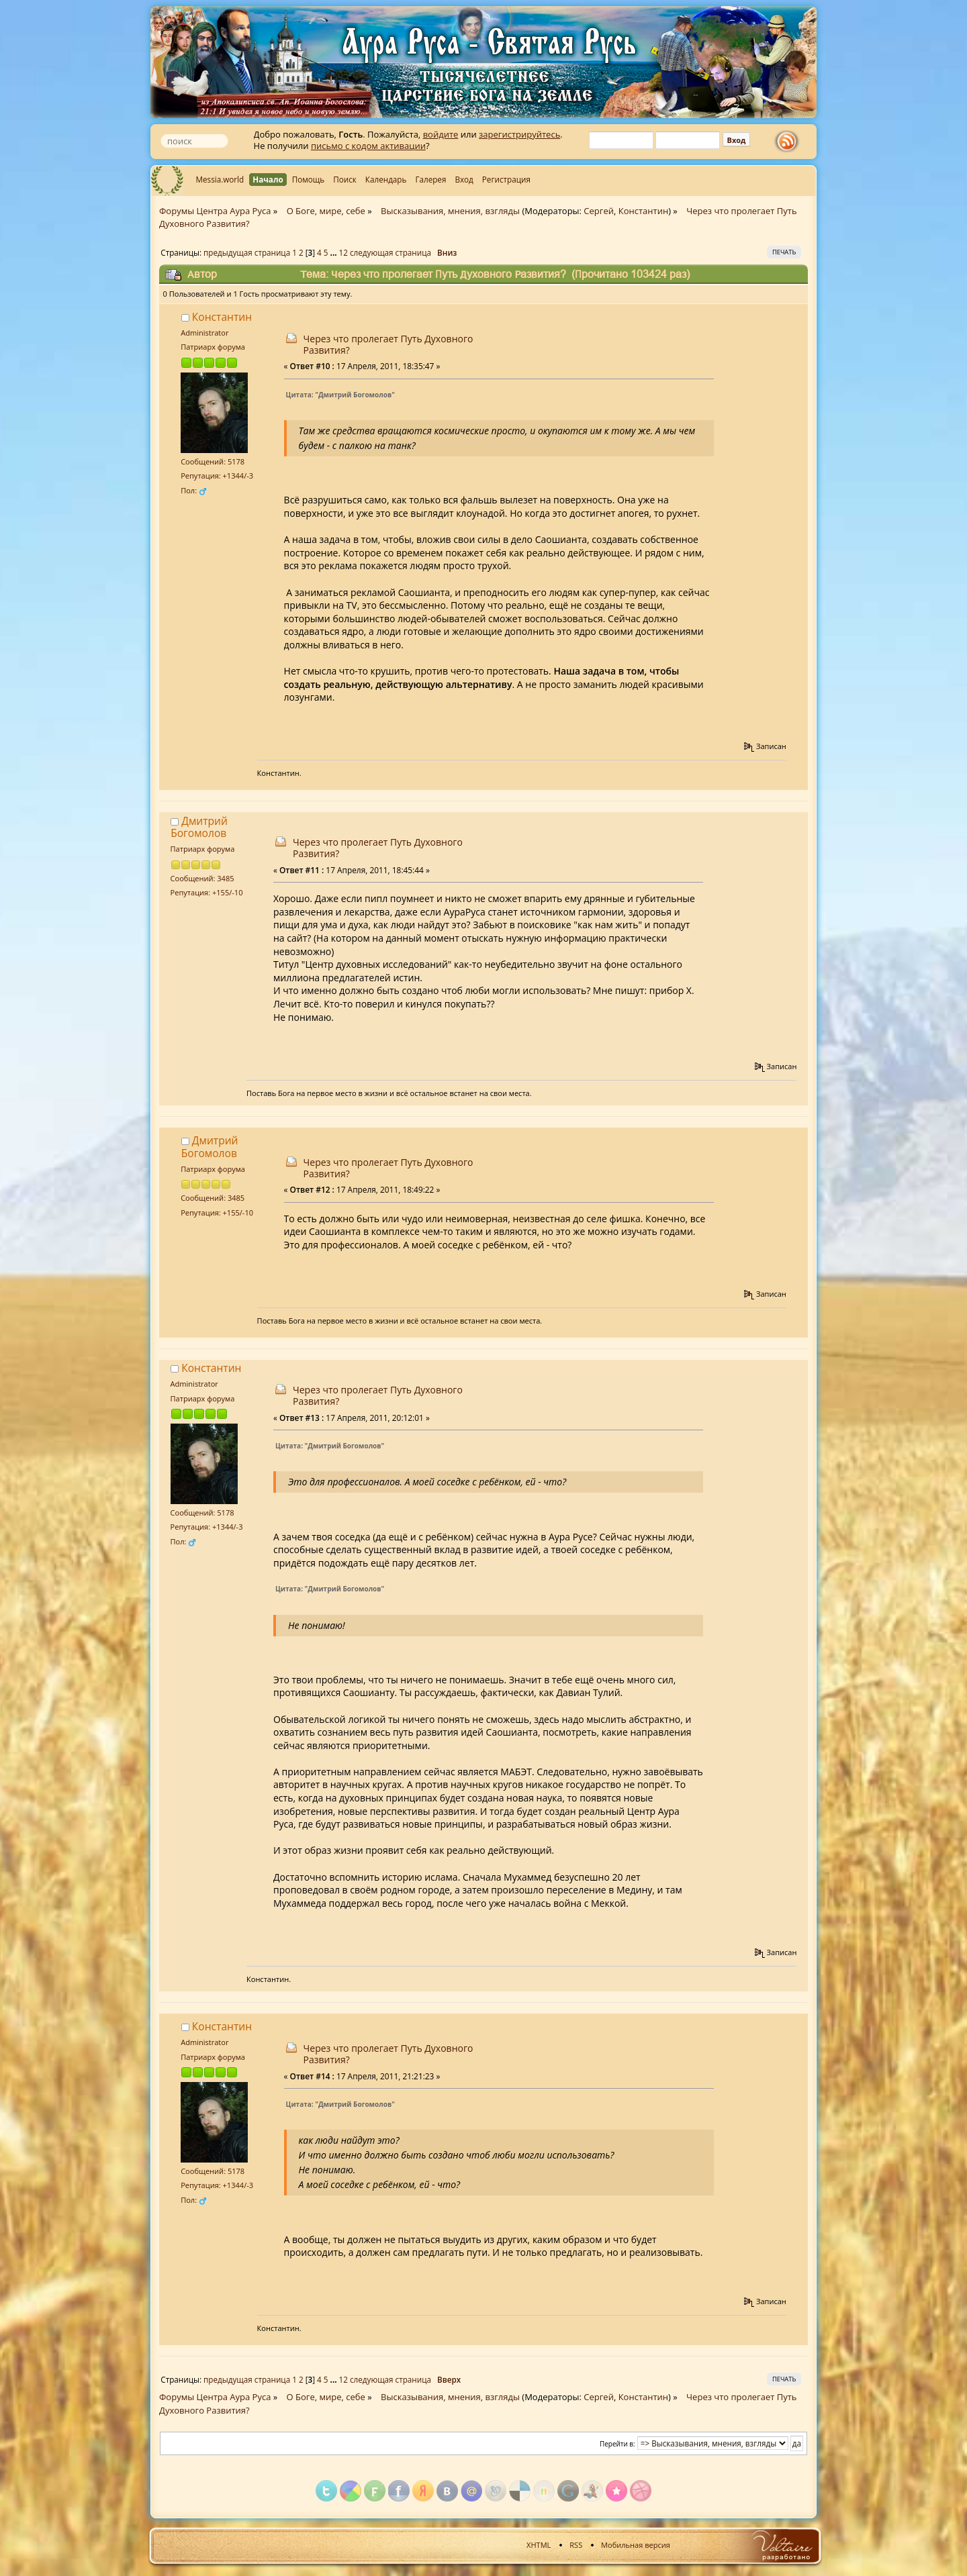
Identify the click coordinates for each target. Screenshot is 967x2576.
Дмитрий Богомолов (199, 827)
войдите (441, 134)
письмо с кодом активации (368, 146)
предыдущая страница (246, 252)
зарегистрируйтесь (519, 134)
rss (790, 142)
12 (343, 252)
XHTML (538, 2545)
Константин (643, 211)
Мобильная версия (635, 2545)
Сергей (599, 211)
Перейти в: (617, 2443)
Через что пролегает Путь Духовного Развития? (388, 344)
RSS (575, 2545)
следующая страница (390, 252)
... (334, 252)
